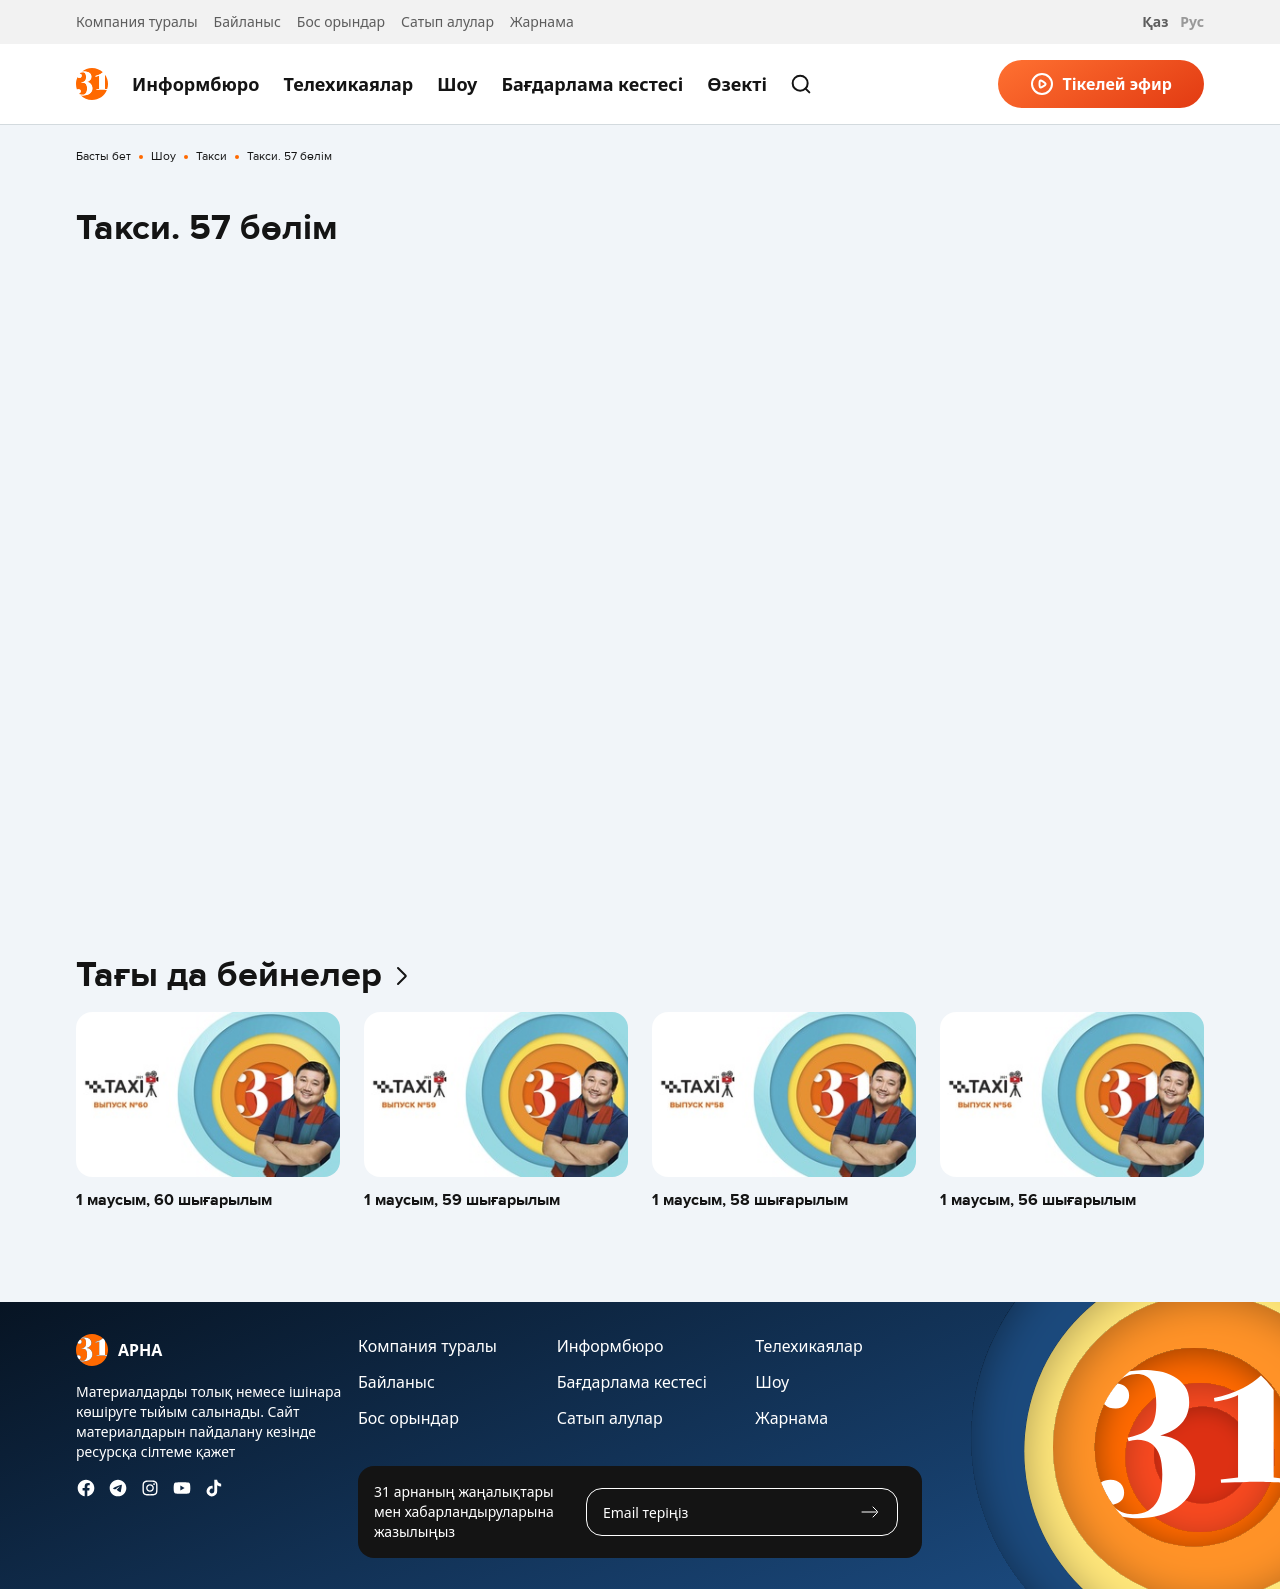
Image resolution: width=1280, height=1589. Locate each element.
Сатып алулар (447, 21)
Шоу (457, 84)
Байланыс (247, 21)
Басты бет (103, 157)
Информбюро (195, 84)
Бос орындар (341, 21)
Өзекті (737, 84)
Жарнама (542, 21)
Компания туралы (137, 21)
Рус (1192, 21)
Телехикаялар (348, 84)
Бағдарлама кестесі (592, 84)
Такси (211, 157)
